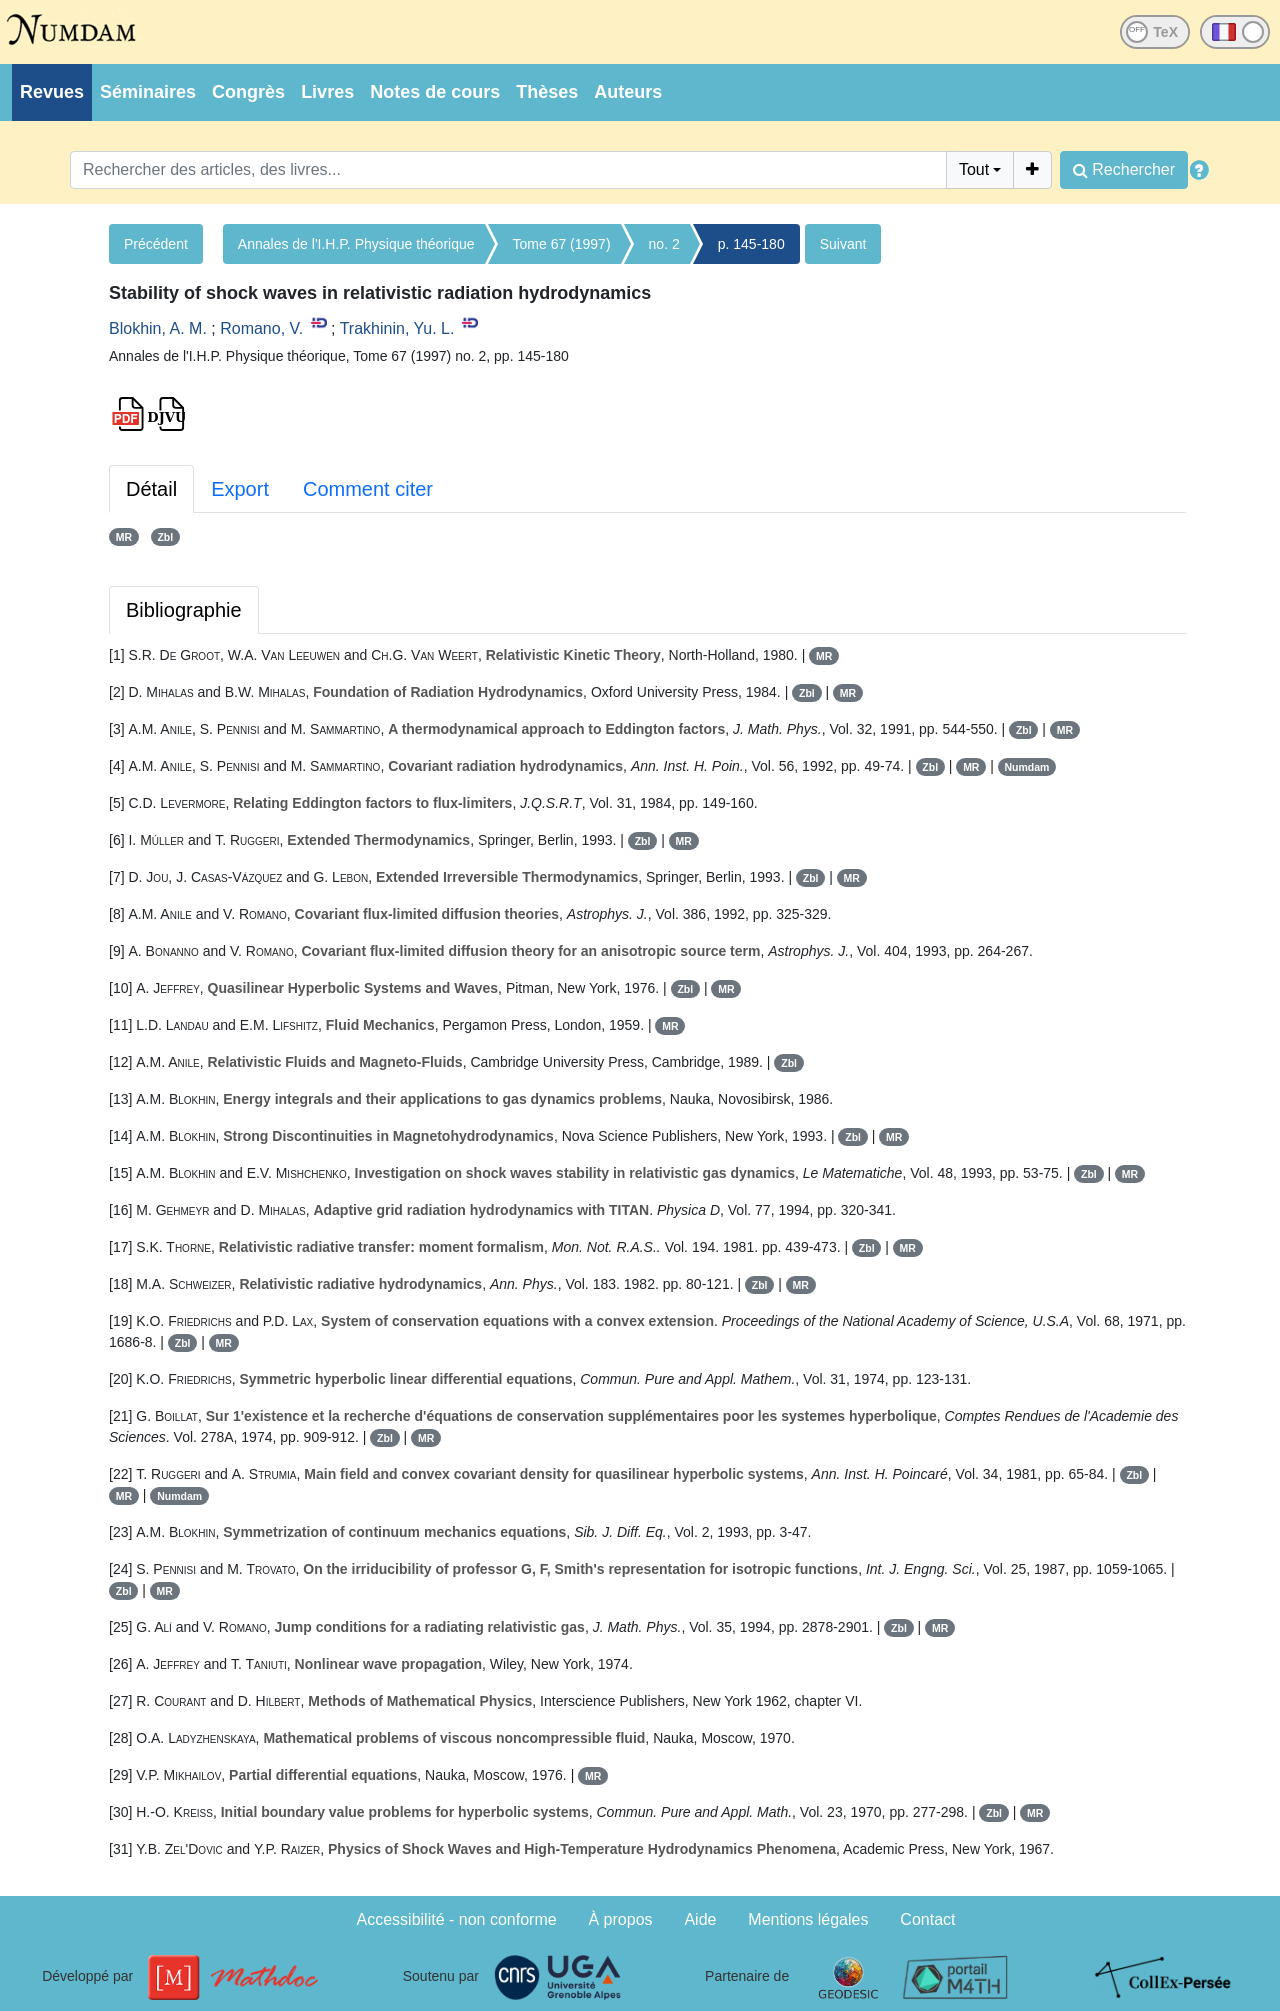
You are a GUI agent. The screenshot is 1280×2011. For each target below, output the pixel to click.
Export (240, 489)
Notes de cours (435, 92)
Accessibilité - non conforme (457, 1919)
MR (124, 537)
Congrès (248, 92)
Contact (927, 1919)
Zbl (165, 537)
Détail (151, 489)
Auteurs (628, 92)
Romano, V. (261, 328)
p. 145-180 (751, 244)
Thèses (547, 92)
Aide (700, 1919)
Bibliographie (184, 610)
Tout (974, 169)
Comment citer (368, 489)
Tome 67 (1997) (562, 244)
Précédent (156, 244)
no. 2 (664, 244)
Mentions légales (808, 1919)
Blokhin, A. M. (158, 328)
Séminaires (148, 92)
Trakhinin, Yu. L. (397, 328)
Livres (327, 92)
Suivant (843, 244)
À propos (621, 1919)
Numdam (1027, 767)
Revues (52, 92)
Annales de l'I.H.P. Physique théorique (356, 244)
